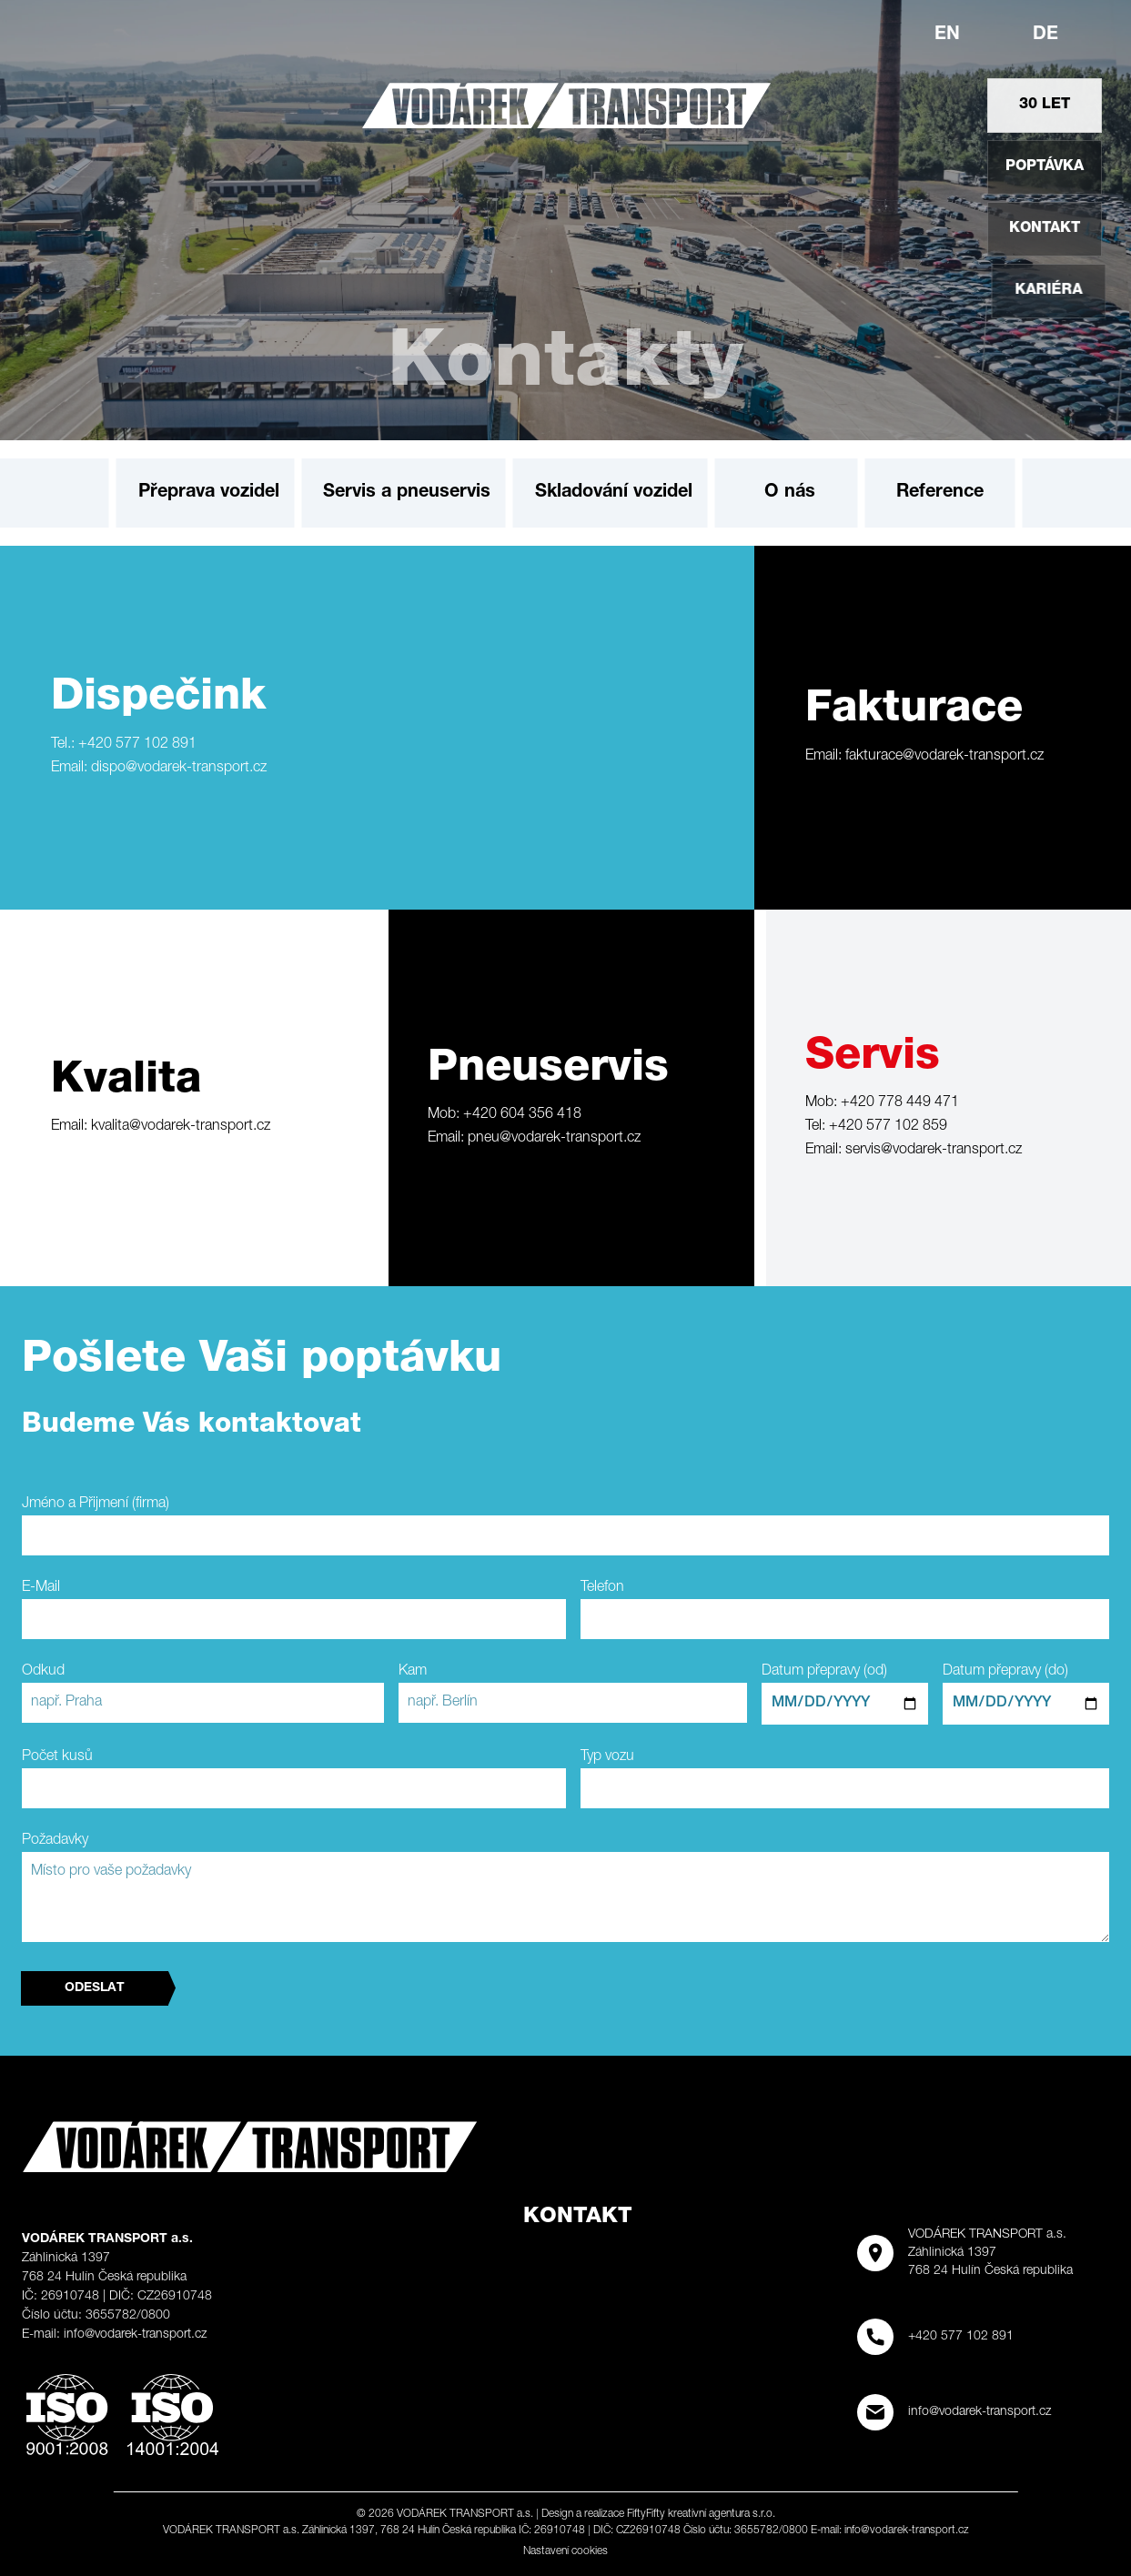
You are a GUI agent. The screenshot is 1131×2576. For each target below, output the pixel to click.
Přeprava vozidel (208, 493)
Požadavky (55, 1841)
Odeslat (95, 1988)
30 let (1044, 105)
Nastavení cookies (565, 2551)
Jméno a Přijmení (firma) (95, 1504)
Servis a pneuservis (406, 493)
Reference (940, 493)
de (1045, 35)
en (947, 35)
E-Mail (41, 1588)
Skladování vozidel (613, 493)
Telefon (602, 1588)
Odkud (43, 1672)
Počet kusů (57, 1757)
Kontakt (1070, 229)
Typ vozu (607, 1757)
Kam (413, 1672)
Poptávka (1048, 167)
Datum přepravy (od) (824, 1672)
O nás (789, 493)
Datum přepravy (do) (1005, 1672)
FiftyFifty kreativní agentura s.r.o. (701, 2514)
